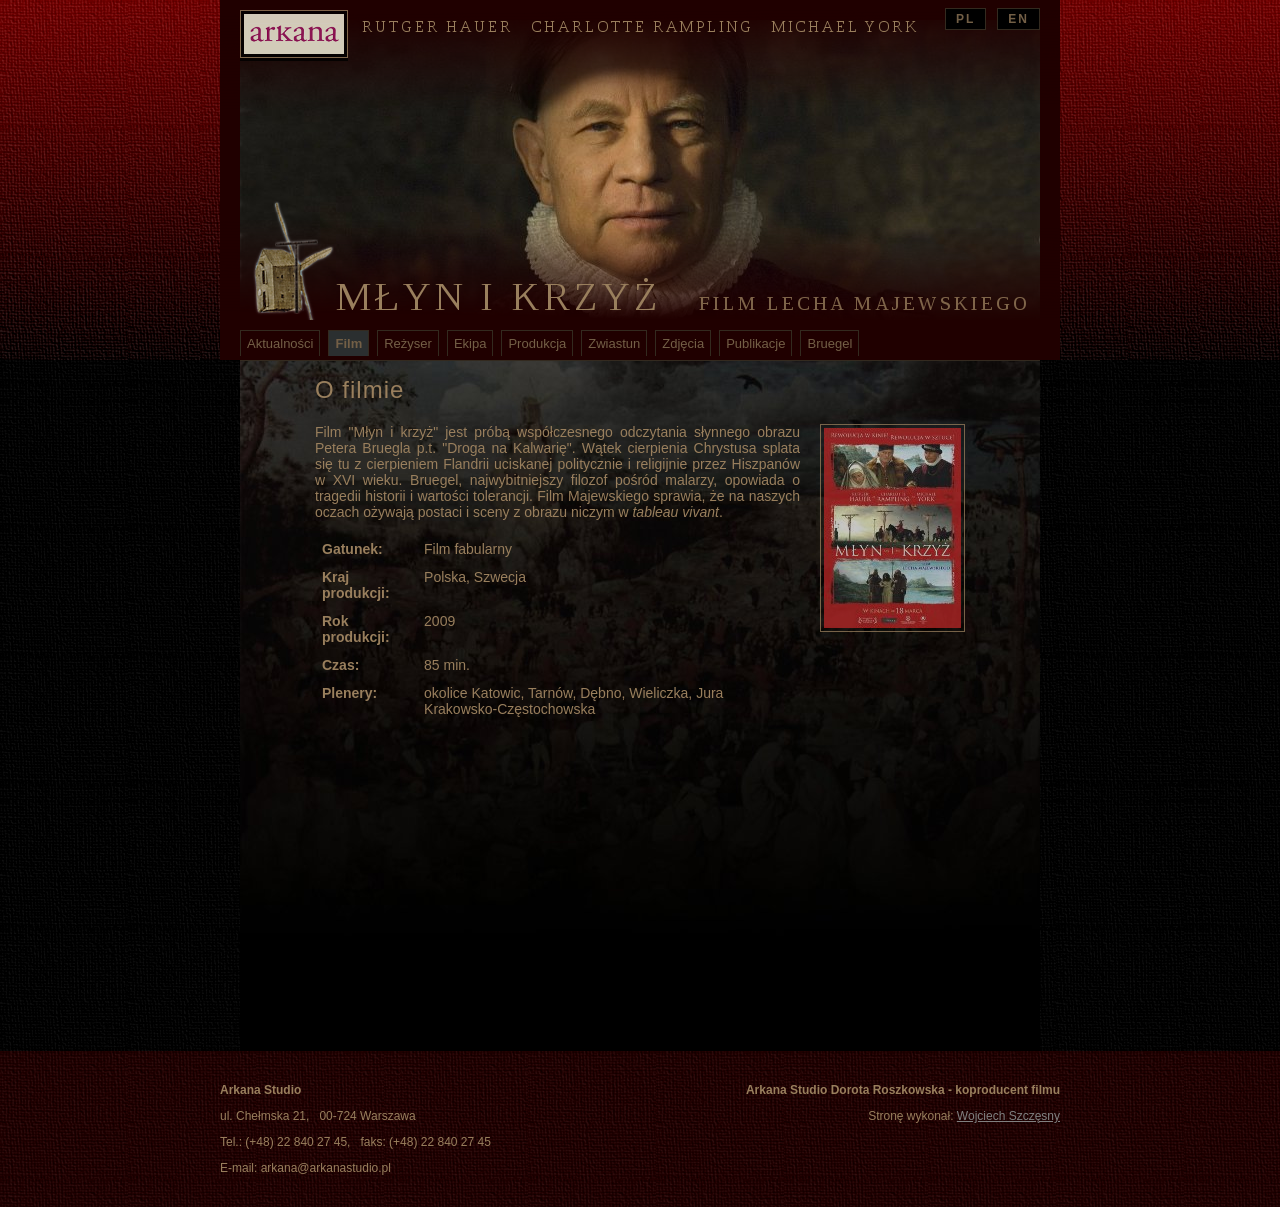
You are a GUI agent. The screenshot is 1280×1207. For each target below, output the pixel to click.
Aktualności (280, 343)
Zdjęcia (683, 343)
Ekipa (470, 343)
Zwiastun (614, 343)
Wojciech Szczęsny (1008, 1116)
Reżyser (408, 343)
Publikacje (755, 343)
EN (1018, 19)
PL (965, 19)
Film (348, 343)
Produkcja (537, 343)
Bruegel (829, 343)
